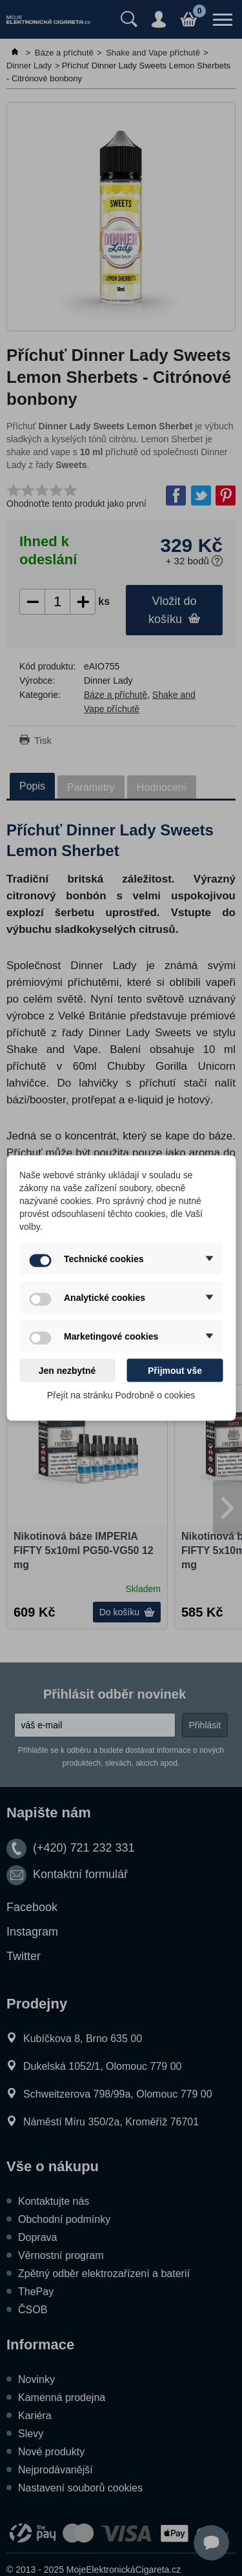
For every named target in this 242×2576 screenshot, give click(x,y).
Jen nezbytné (67, 1370)
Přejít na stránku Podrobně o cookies (121, 1395)
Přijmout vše (175, 1370)
